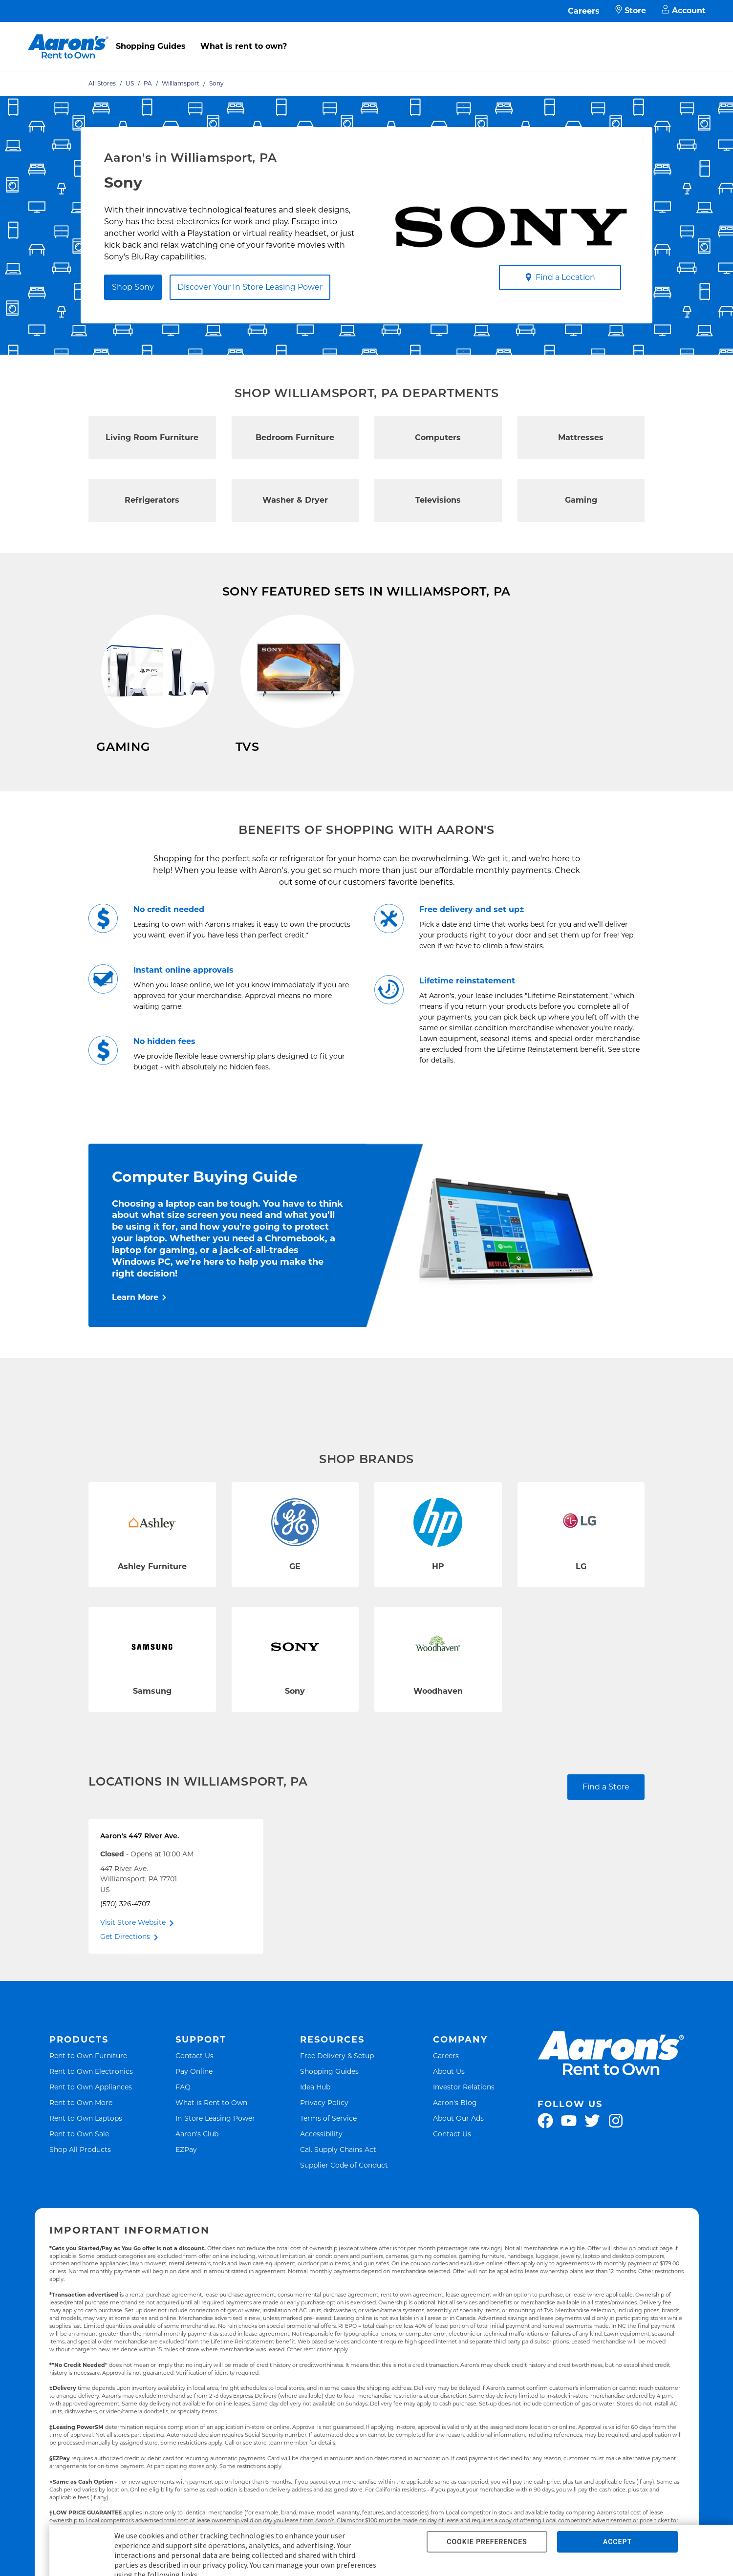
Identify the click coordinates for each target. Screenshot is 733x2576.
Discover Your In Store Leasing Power (250, 287)
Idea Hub (315, 2108)
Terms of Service (328, 2139)
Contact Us (194, 2077)
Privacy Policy (324, 2124)
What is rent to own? (243, 46)
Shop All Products (80, 2170)
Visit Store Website (133, 1943)
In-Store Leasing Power (215, 2139)
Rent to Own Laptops (85, 2139)
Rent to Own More (80, 2124)
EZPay (186, 2170)
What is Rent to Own (211, 2124)
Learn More (135, 1318)
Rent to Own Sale (79, 2155)
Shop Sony (133, 287)
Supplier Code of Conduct (344, 2186)
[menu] (366, 35)
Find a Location (560, 277)
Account (684, 11)
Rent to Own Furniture (88, 2077)
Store (630, 11)
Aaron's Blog (455, 2124)
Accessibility (321, 2155)
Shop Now (116, 775)
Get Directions (125, 1958)
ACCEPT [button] (617, 2542)
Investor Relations (464, 2108)
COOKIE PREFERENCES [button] (487, 2542)
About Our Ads (458, 2139)
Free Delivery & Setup (337, 2077)
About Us (449, 2092)
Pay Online (194, 2092)
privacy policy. (225, 2565)
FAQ (183, 2108)
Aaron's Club (196, 2155)
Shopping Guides (151, 46)
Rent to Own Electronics (91, 2092)
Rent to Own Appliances (90, 2108)
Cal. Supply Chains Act (338, 2170)
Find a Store (605, 1808)
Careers (584, 11)
